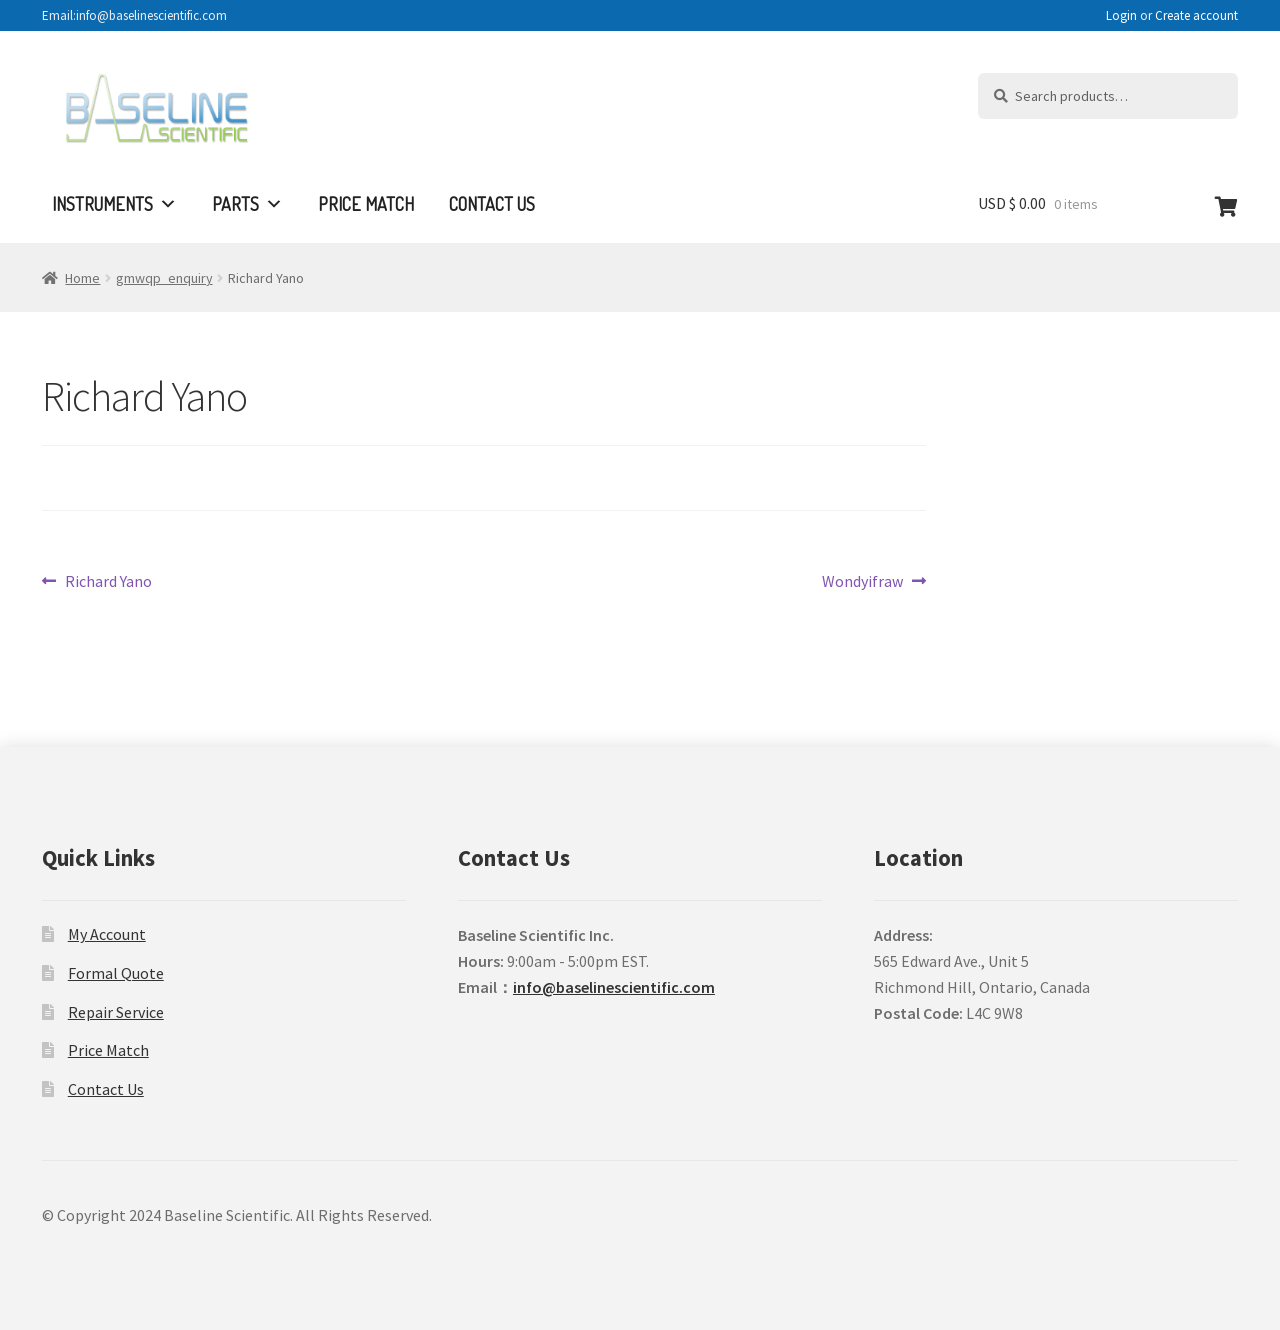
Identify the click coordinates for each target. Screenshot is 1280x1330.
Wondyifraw (862, 582)
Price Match (366, 204)
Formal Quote (116, 973)
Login (1121, 15)
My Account (107, 934)
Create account (1196, 15)
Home (82, 278)
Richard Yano (108, 582)
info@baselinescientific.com (614, 987)
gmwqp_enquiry (164, 278)
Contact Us (492, 204)
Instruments (114, 204)
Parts (247, 204)
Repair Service (116, 1012)
